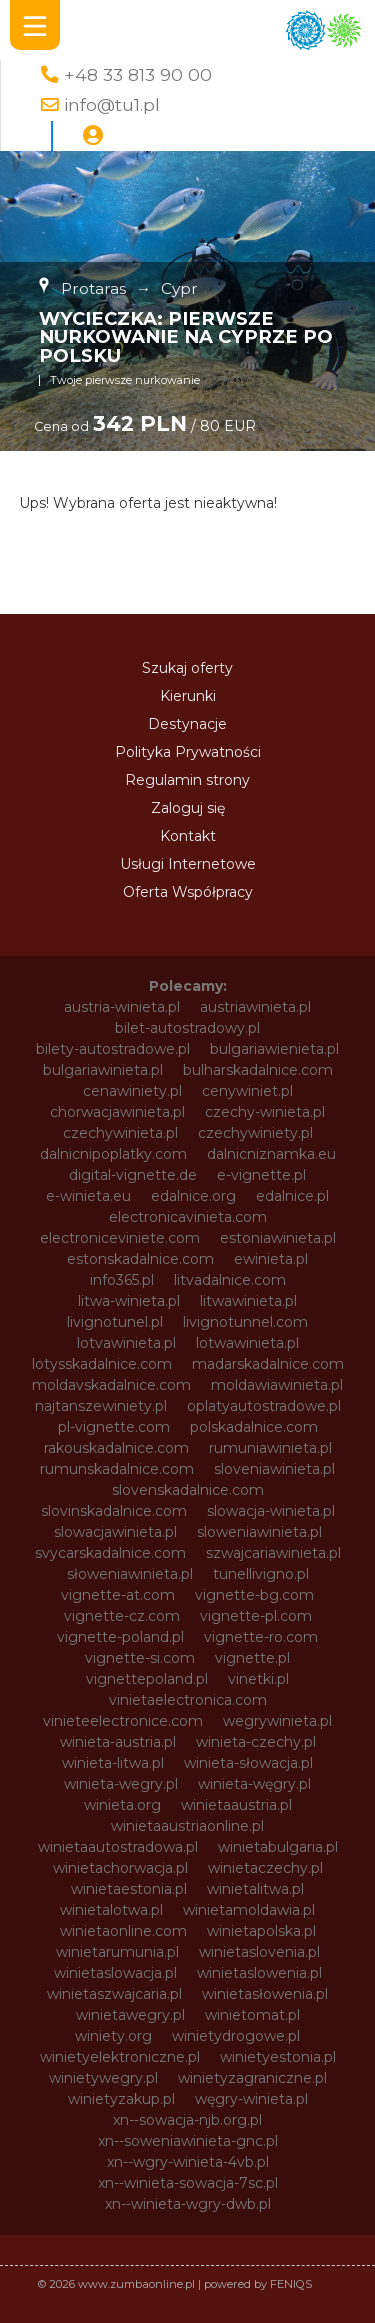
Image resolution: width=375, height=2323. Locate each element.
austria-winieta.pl (122, 1007)
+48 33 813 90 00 (138, 74)
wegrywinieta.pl (277, 1721)
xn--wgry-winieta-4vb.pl (188, 2162)
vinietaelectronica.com (188, 1700)
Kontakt (188, 836)
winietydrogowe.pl (236, 2036)
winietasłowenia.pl (265, 1994)
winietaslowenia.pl (259, 1973)
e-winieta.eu (88, 1196)
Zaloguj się (188, 808)
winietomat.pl (252, 2015)
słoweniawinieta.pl (130, 1574)
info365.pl (122, 1280)
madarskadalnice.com (268, 1364)
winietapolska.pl (261, 1931)
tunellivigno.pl (261, 1574)
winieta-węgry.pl (254, 1784)
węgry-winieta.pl (251, 2099)
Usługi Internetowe (188, 864)
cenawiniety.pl (132, 1091)
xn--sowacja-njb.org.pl (187, 2120)
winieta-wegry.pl (121, 1784)
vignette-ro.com (261, 1637)
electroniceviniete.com (120, 1238)
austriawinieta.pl (255, 1007)
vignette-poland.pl (120, 1637)
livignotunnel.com (245, 1322)
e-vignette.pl (261, 1175)
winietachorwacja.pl (120, 1868)
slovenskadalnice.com (188, 1490)
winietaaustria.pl (236, 1805)
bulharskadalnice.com (258, 1070)
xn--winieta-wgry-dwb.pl (188, 2204)
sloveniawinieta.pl (274, 1469)
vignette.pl (252, 1658)
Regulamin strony (187, 780)
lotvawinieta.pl (126, 1343)
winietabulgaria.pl (278, 1847)
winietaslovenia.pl (259, 1952)
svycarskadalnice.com (110, 1553)
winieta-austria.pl (118, 1742)
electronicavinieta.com (188, 1217)
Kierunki (188, 696)
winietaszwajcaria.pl (114, 1994)
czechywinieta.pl (120, 1133)
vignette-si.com (140, 1658)
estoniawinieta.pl (278, 1238)
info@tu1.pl (112, 104)
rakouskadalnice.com (116, 1448)
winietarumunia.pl (117, 1952)
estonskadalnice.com (140, 1259)
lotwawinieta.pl (247, 1343)
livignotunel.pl (115, 1322)
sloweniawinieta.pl (259, 1532)
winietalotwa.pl (111, 1910)
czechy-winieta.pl (265, 1112)
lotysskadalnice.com (102, 1364)
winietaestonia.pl (129, 1889)
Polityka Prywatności (188, 752)
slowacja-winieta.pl (271, 1511)
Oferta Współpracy (188, 892)
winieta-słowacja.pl (248, 1763)
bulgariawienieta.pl (274, 1049)
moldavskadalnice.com (111, 1385)
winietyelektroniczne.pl (120, 2057)
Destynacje (187, 724)
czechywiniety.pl (255, 1133)
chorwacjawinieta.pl (117, 1112)
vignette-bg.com (254, 1595)
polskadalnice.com (254, 1427)
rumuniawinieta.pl (270, 1448)
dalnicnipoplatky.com (113, 1154)
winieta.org (122, 1805)
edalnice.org (193, 1196)
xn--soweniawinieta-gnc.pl (188, 2141)
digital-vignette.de (133, 1175)
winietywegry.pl (103, 2078)
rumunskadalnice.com (117, 1469)
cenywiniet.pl (247, 1091)
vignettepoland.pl (147, 1679)
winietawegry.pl (130, 2015)
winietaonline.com (123, 1931)
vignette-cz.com (122, 1616)
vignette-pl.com (256, 1616)
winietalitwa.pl (255, 1889)
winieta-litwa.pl (113, 1763)
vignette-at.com (118, 1595)
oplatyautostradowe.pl (264, 1406)
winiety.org (113, 2036)
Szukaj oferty (187, 668)
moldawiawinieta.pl (277, 1385)
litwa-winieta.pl (129, 1301)
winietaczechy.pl (265, 1868)
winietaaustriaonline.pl (187, 1826)
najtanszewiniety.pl (101, 1406)
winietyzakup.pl (121, 2099)
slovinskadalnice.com (114, 1511)
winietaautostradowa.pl (118, 1847)
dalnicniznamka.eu (271, 1154)
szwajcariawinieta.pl (273, 1553)
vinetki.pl (258, 1679)
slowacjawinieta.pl (115, 1532)
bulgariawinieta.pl (103, 1070)
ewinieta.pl (271, 1259)
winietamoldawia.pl (249, 1910)
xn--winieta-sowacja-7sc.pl (188, 2183)
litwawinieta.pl (248, 1301)
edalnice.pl (292, 1196)
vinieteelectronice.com (123, 1721)
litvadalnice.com (230, 1280)
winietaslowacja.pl (115, 1973)
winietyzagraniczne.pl (252, 2078)
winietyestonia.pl (278, 2057)
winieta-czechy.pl (256, 1742)
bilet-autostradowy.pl (187, 1028)
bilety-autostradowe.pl (113, 1049)
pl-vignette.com (114, 1427)
